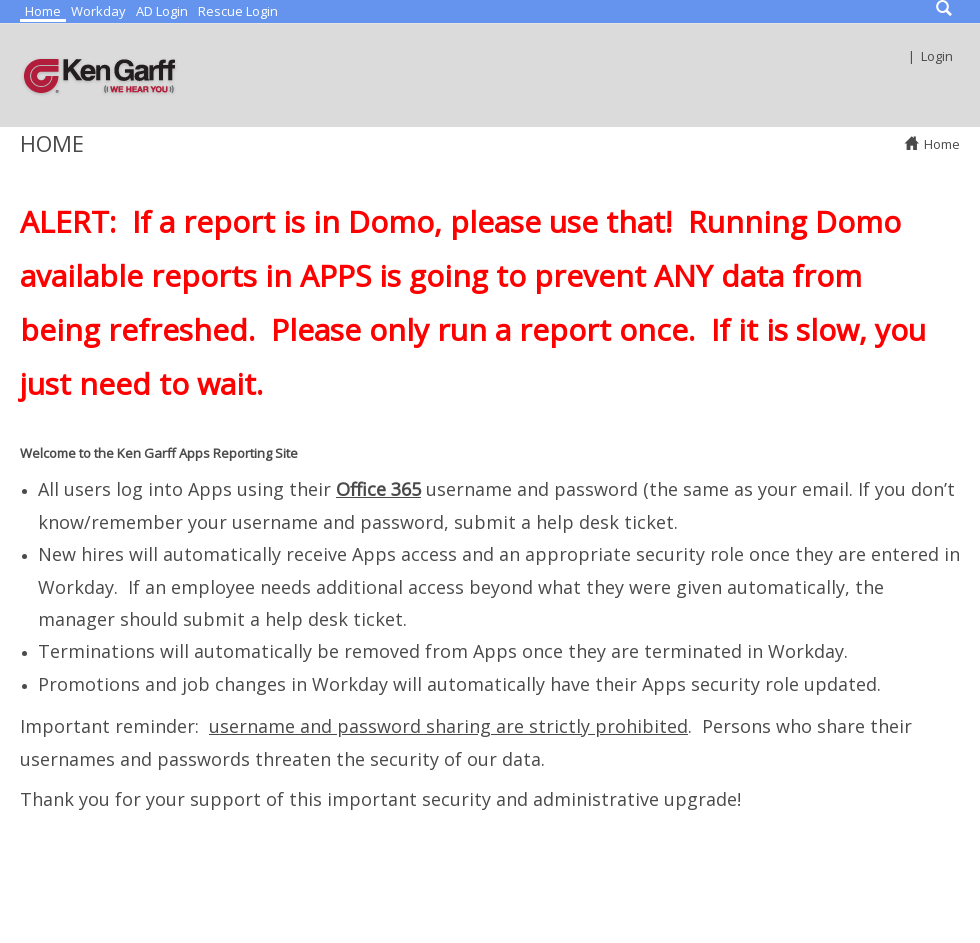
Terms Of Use (550, 906)
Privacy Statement (417, 906)
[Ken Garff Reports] (100, 75)
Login (937, 56)
